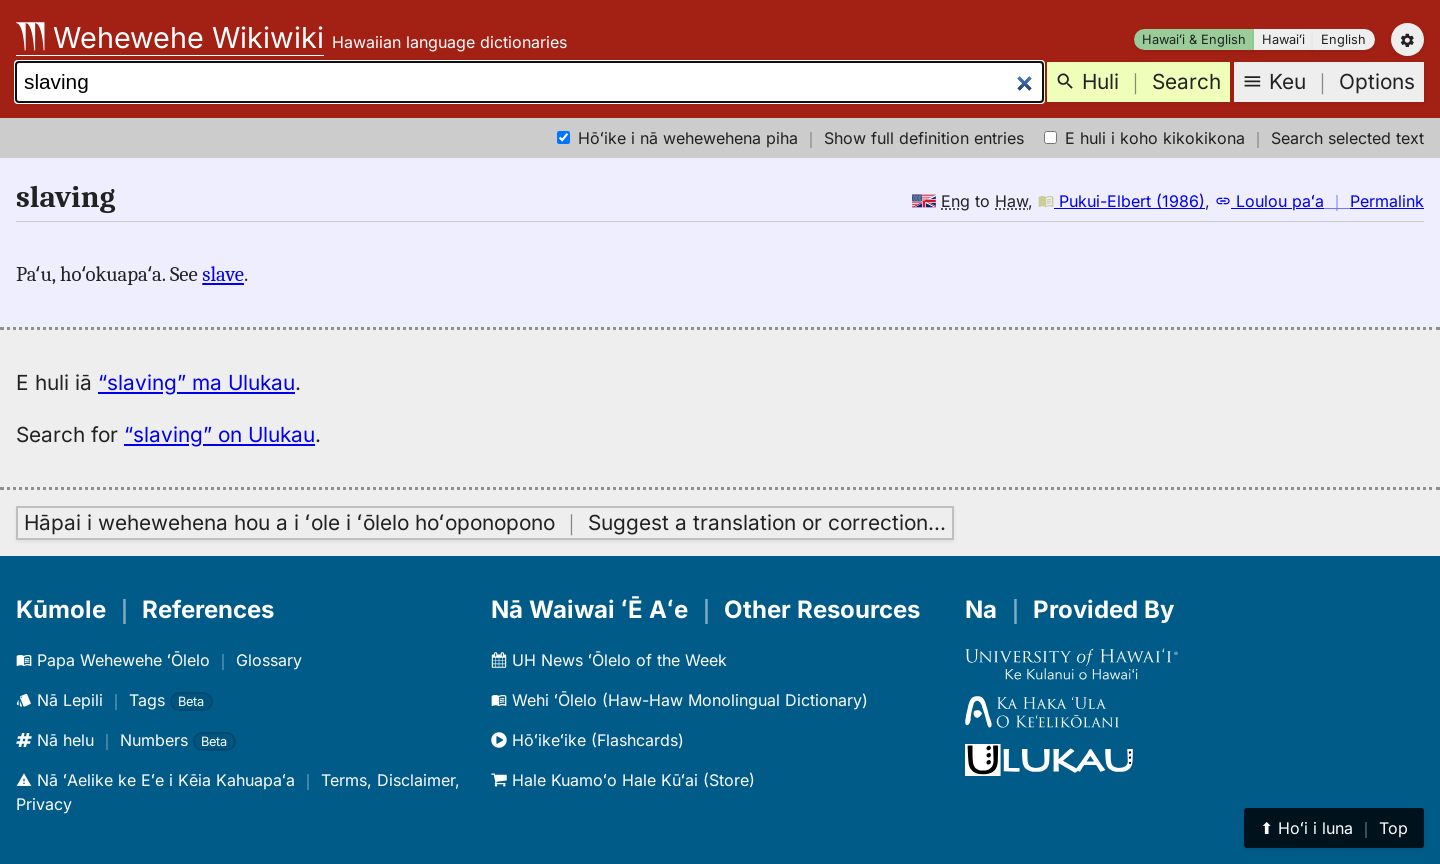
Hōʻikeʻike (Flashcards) (587, 740)
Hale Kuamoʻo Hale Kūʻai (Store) (623, 780)
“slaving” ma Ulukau (196, 382)
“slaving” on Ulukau (219, 434)
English (1343, 39)
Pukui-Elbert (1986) (1121, 201)
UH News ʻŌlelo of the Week (609, 660)
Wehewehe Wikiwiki (170, 37)
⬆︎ (1334, 828)
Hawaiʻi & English (1194, 39)
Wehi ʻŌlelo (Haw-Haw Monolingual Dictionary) (679, 700)
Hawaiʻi (1283, 39)
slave (223, 274)
